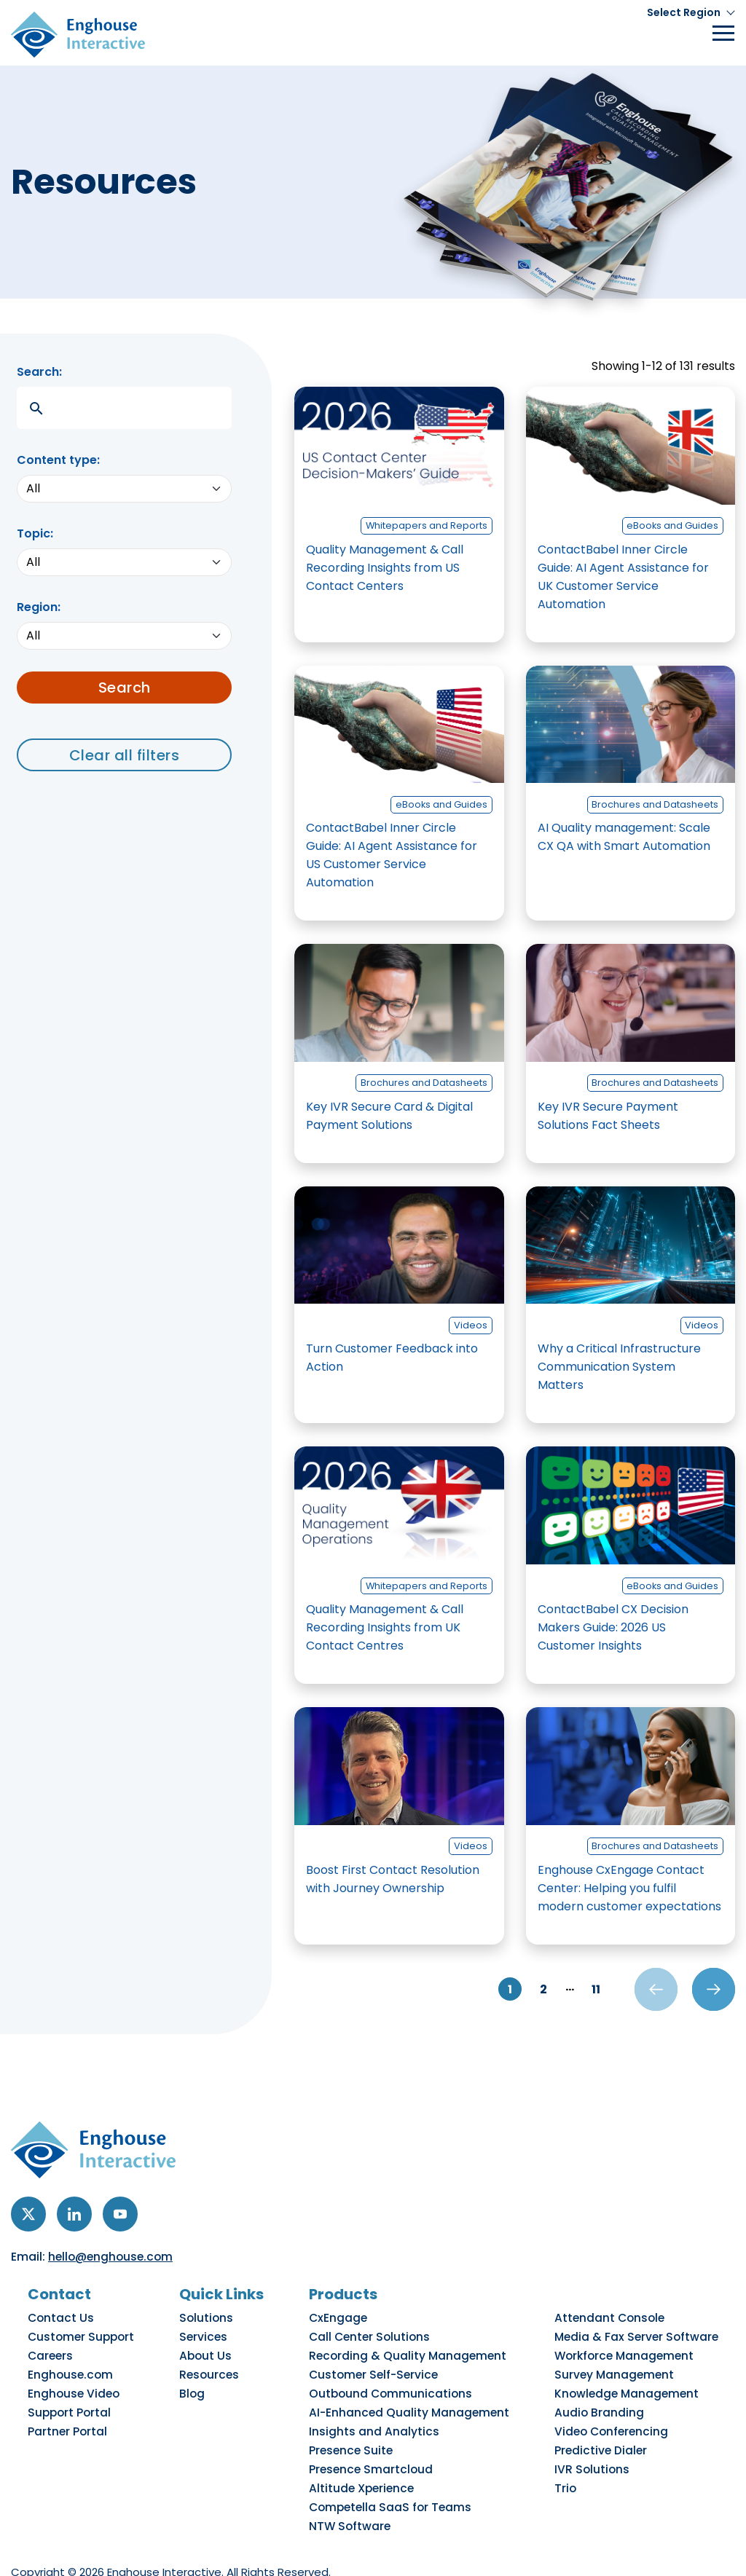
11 (582, 1992)
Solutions (210, 2322)
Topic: (35, 533)
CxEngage (350, 2322)
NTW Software (362, 2482)
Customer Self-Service (384, 2366)
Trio (572, 2453)
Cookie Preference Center (559, 2546)
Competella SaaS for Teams (399, 2468)
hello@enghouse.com (112, 2263)
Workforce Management (627, 2351)
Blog (198, 2381)
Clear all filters (124, 754)
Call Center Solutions (380, 2337)
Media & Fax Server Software (637, 2337)
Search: (39, 371)
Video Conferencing (615, 2410)
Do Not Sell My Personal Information (376, 2546)
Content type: (58, 460)
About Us (210, 2351)
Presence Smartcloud (381, 2439)
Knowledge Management (629, 2381)
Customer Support (82, 2337)
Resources (214, 2366)
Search (124, 687)
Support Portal (72, 2395)
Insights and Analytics (382, 2410)
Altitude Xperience (373, 2453)
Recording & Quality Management (414, 2351)
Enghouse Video (75, 2381)
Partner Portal (70, 2410)
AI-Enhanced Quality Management (416, 2395)
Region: (38, 607)
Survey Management (616, 2366)
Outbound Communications (398, 2381)
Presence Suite (362, 2424)
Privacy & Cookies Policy (79, 2546)
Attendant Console (613, 2322)
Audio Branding (602, 2395)
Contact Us (63, 2322)
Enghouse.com (72, 2366)
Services (207, 2337)
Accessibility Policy (211, 2546)
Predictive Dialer (604, 2424)
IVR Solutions (596, 2439)
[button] (691, 13)
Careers (54, 2351)
